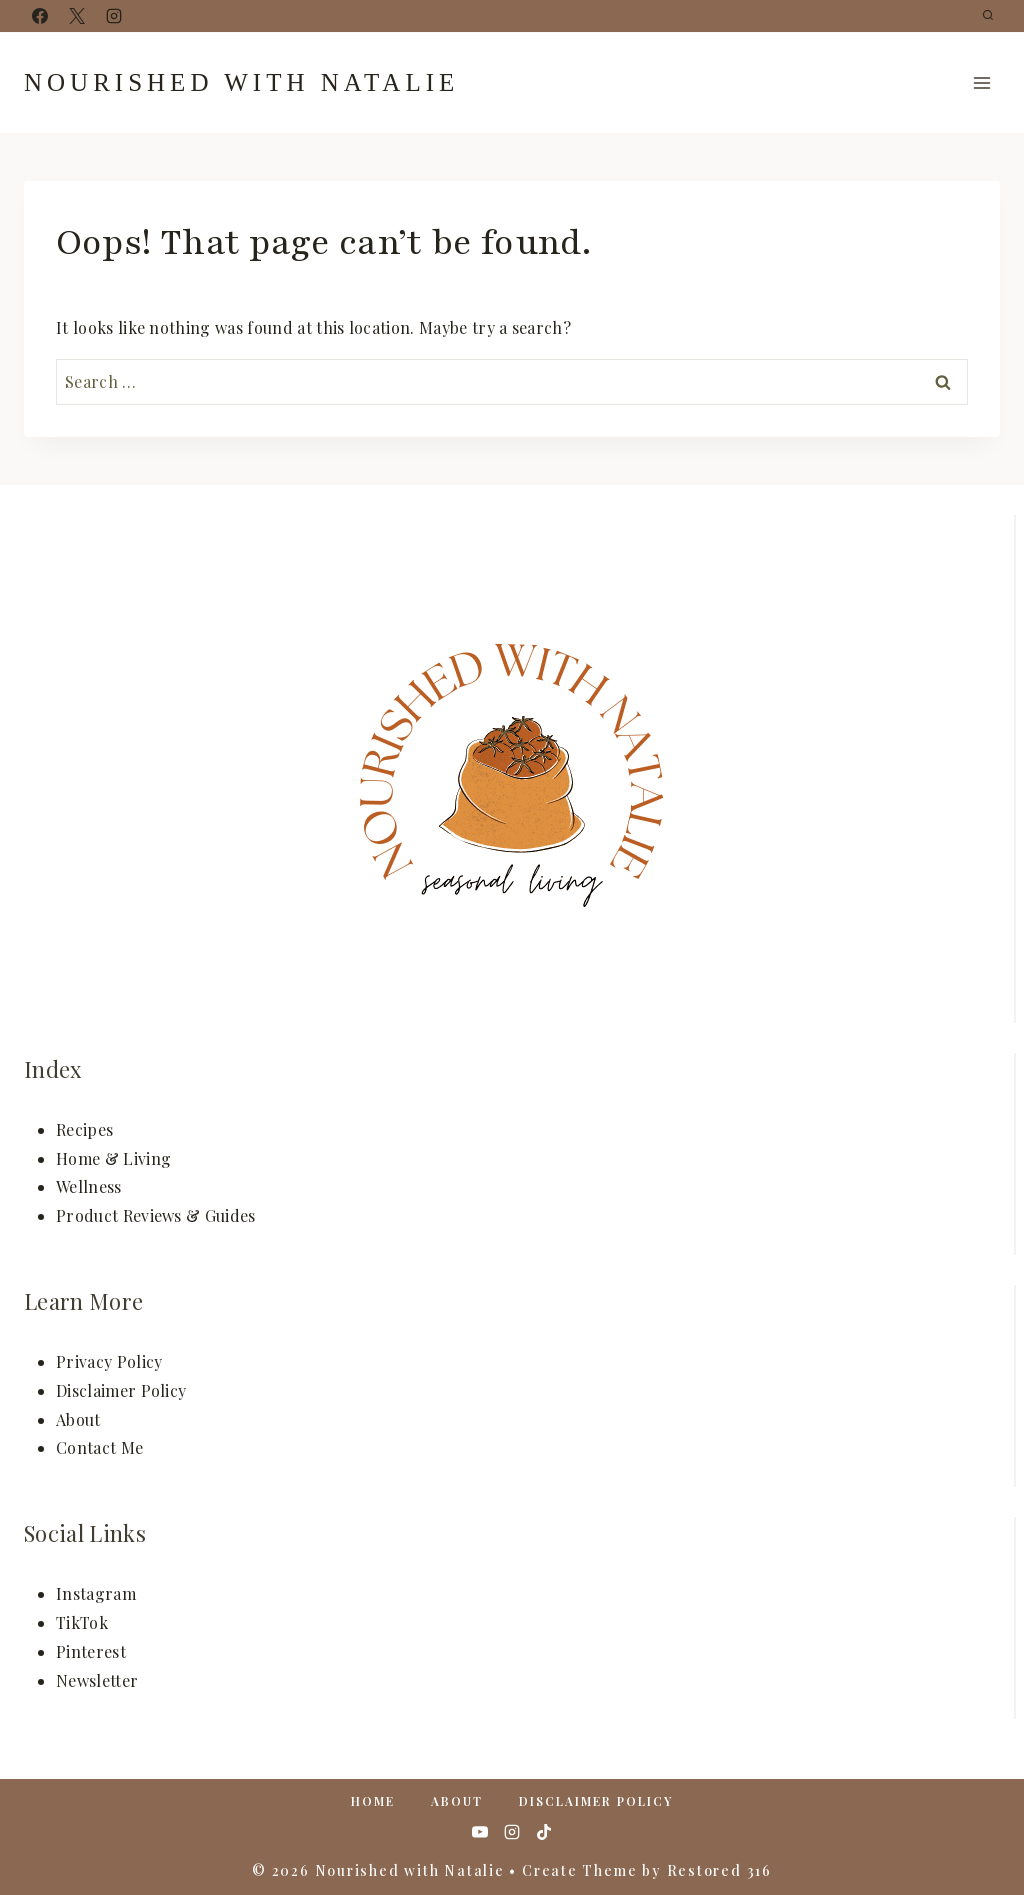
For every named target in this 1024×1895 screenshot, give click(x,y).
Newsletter (97, 1680)
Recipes (84, 1129)
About (78, 1419)
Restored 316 (719, 1870)
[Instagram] (114, 16)
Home (373, 1801)
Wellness (89, 1186)
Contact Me (99, 1447)
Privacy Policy (109, 1361)
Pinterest (91, 1651)
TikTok (82, 1622)
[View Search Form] (988, 16)
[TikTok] (544, 1832)
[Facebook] (40, 16)
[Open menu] (981, 82)
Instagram (96, 1593)
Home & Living (113, 1158)
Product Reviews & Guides (156, 1215)
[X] (77, 16)
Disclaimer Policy (121, 1390)
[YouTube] (480, 1832)
